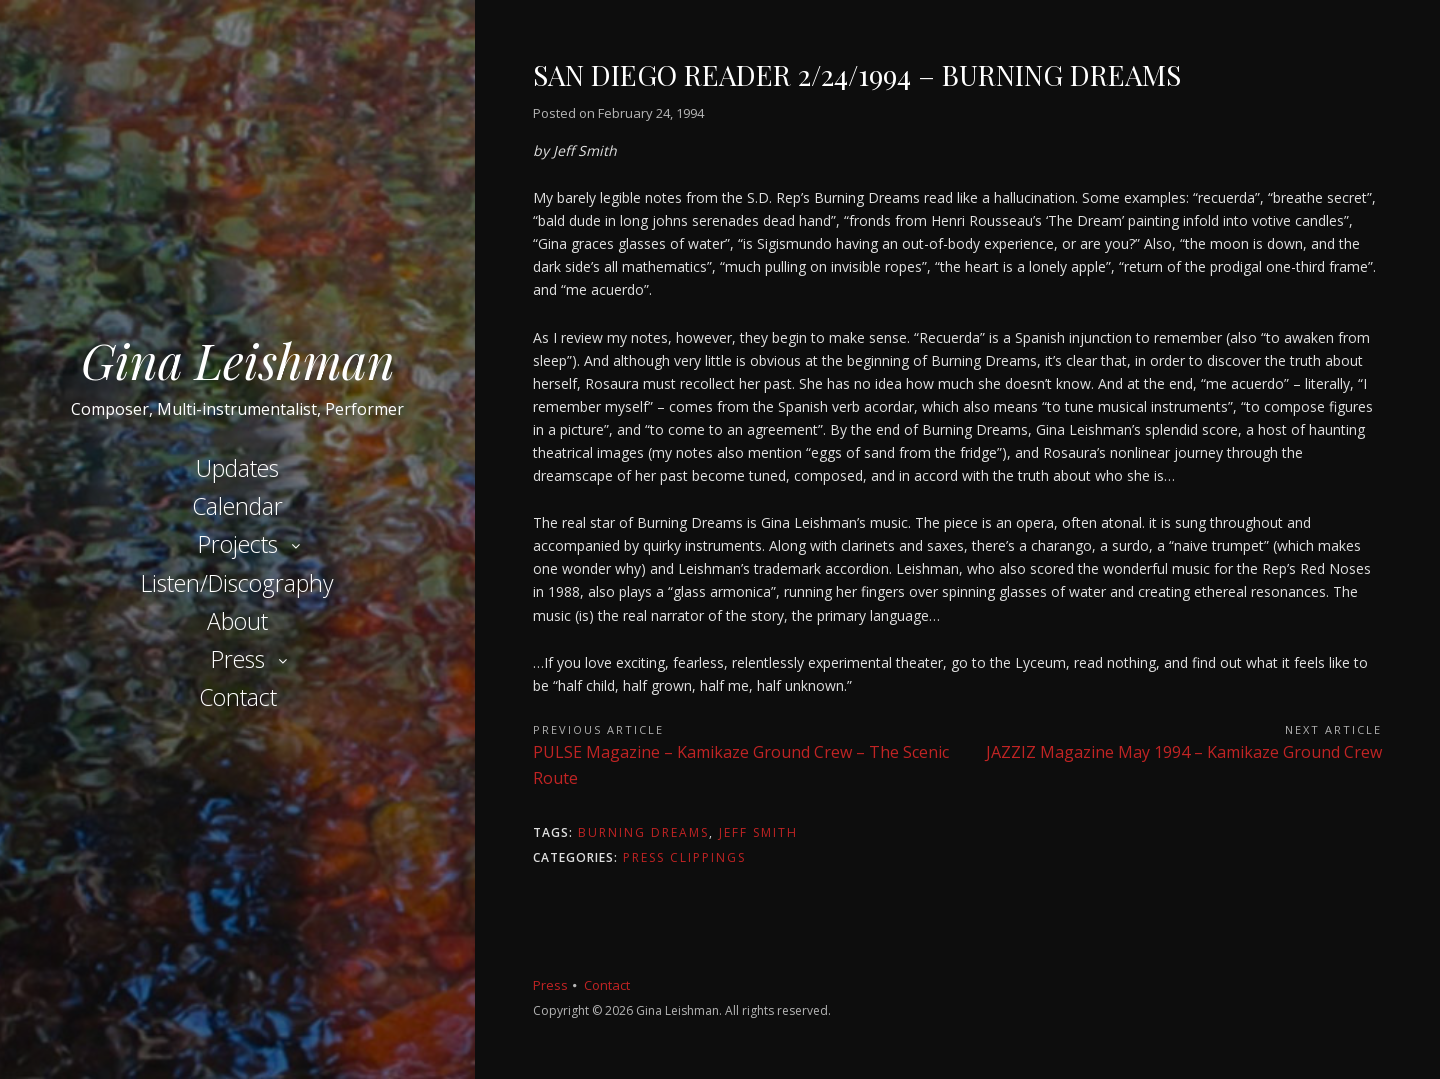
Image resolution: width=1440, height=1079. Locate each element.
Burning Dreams (643, 832)
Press (238, 659)
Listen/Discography (237, 583)
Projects (238, 544)
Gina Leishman (238, 360)
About (237, 621)
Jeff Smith (758, 832)
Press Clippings (684, 857)
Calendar (237, 506)
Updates (237, 468)
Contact (238, 697)
